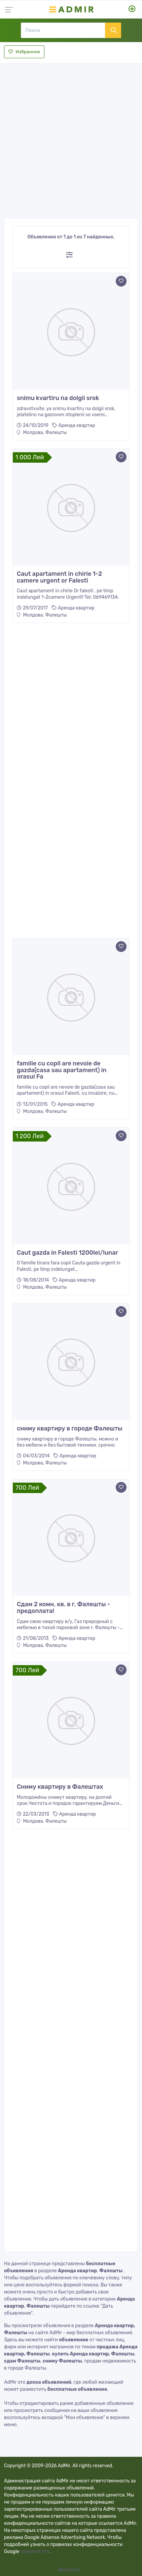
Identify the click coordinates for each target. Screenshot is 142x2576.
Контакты (69, 2570)
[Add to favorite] (121, 281)
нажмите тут (35, 2551)
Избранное (24, 51)
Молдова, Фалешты (42, 432)
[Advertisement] (71, 139)
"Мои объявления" (84, 2417)
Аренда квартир (76, 425)
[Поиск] (63, 30)
